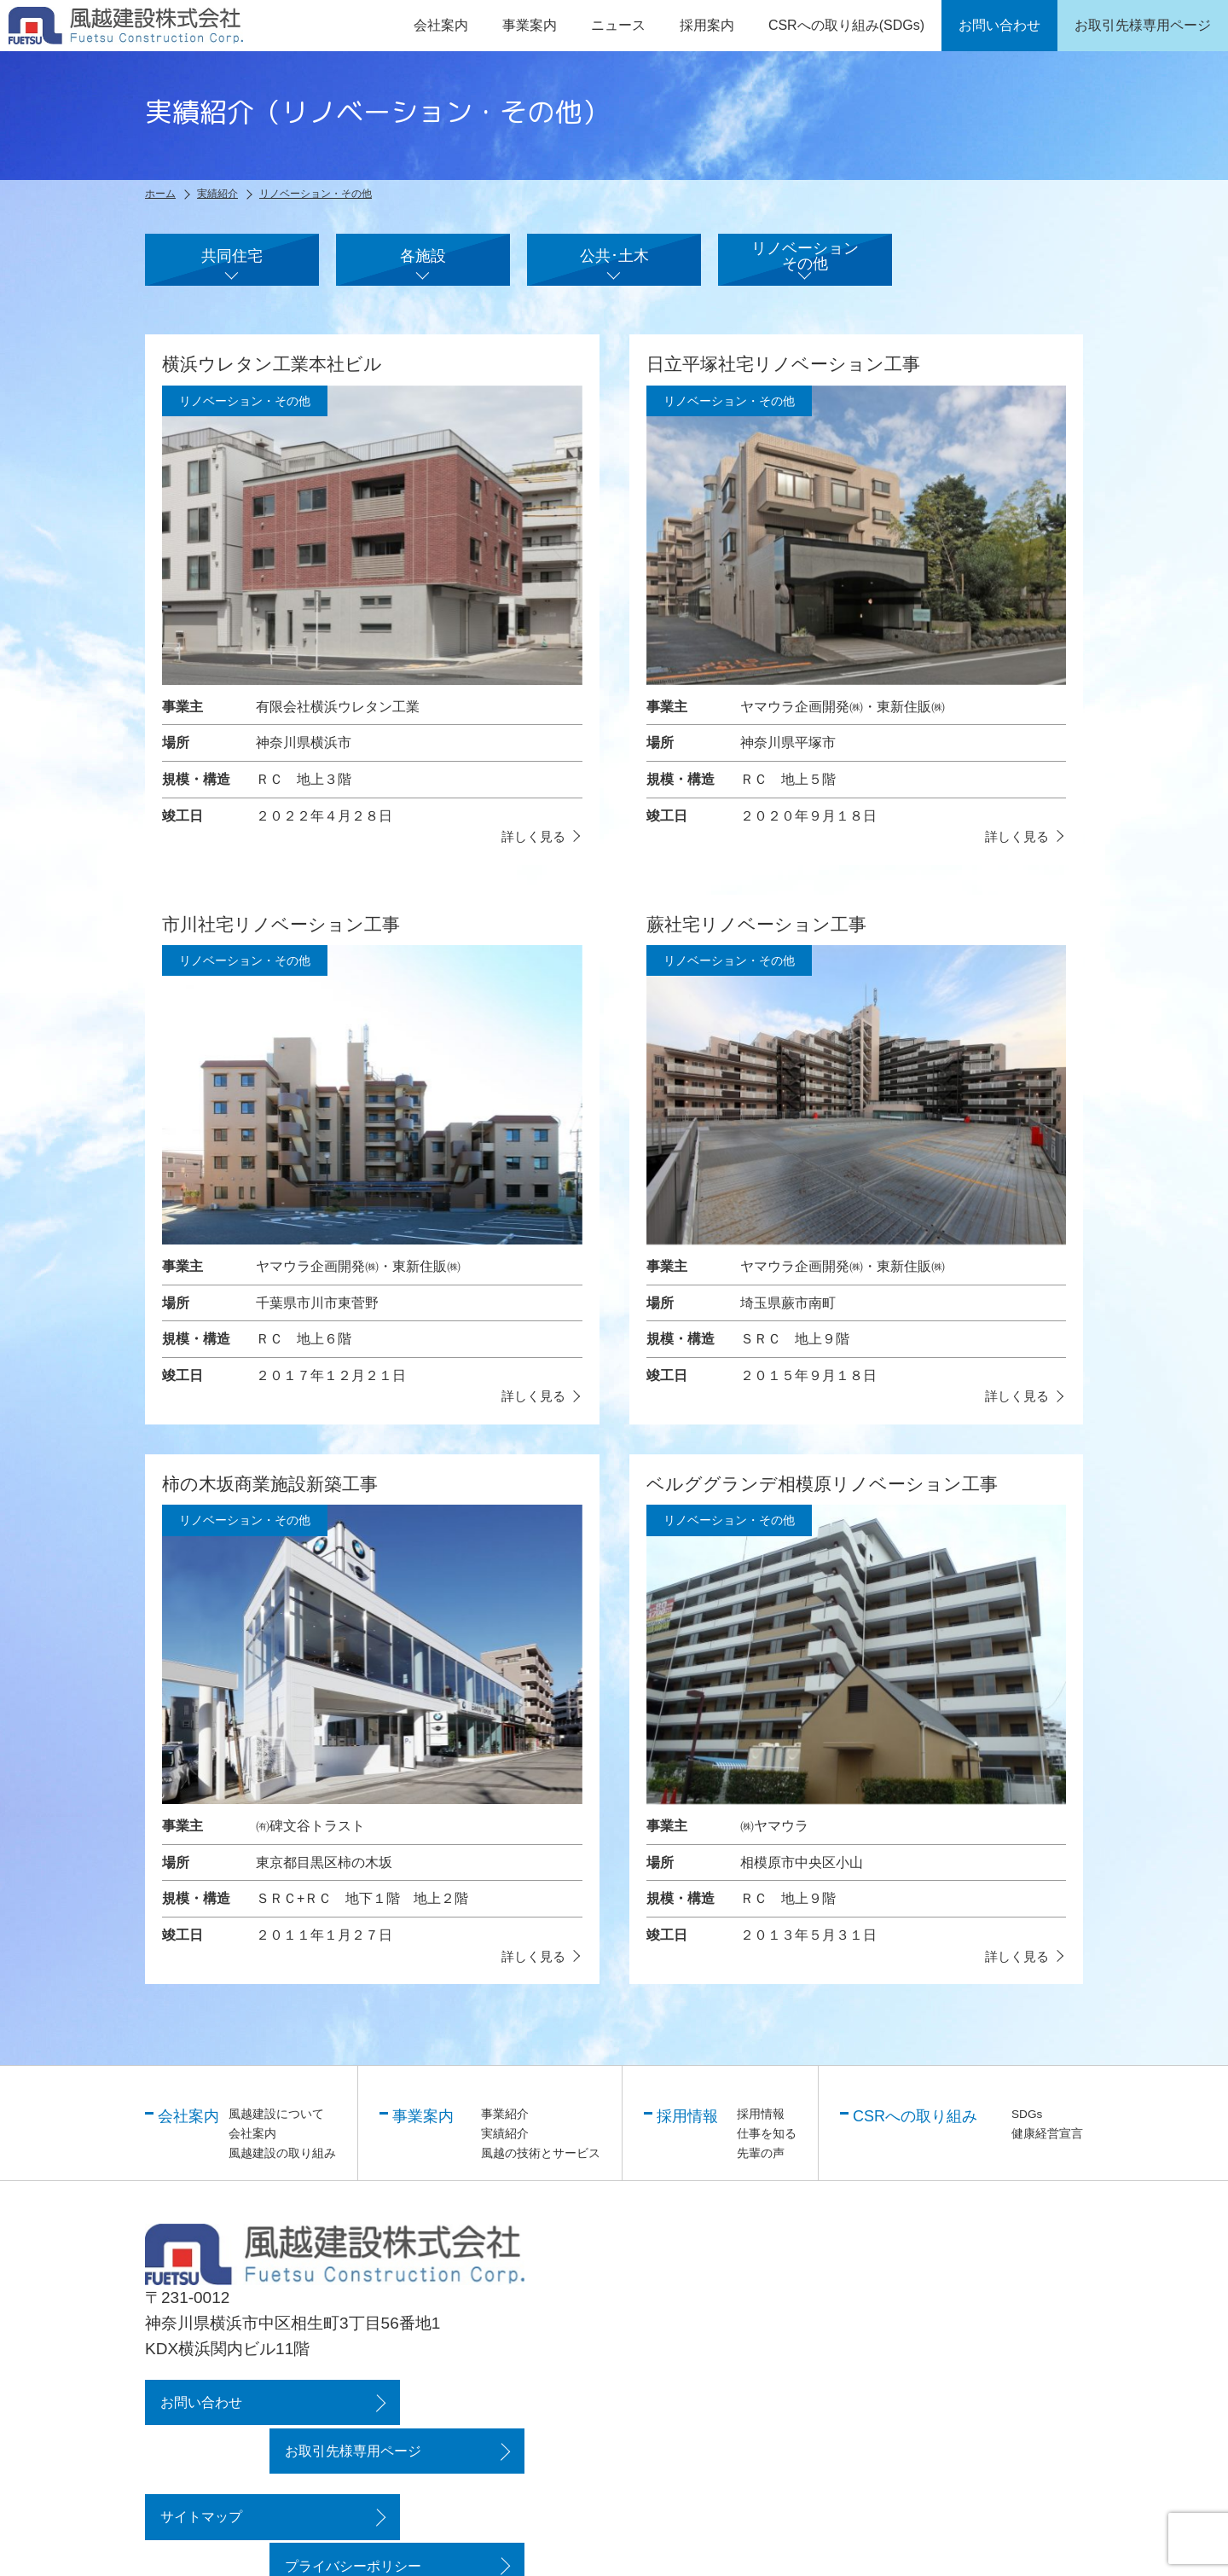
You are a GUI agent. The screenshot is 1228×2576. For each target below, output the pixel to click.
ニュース (618, 25)
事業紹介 (505, 2129)
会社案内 (252, 2148)
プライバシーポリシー (420, 2481)
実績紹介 (505, 2148)
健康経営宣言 (1047, 2148)
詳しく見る (531, 850)
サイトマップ (199, 2481)
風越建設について (276, 2129)
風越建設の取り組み (282, 2167)
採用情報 (761, 2129)
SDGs (1027, 2129)
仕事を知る (766, 2148)
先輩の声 (761, 2167)
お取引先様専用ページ (420, 2417)
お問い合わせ (199, 2417)
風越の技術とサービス (540, 2167)
